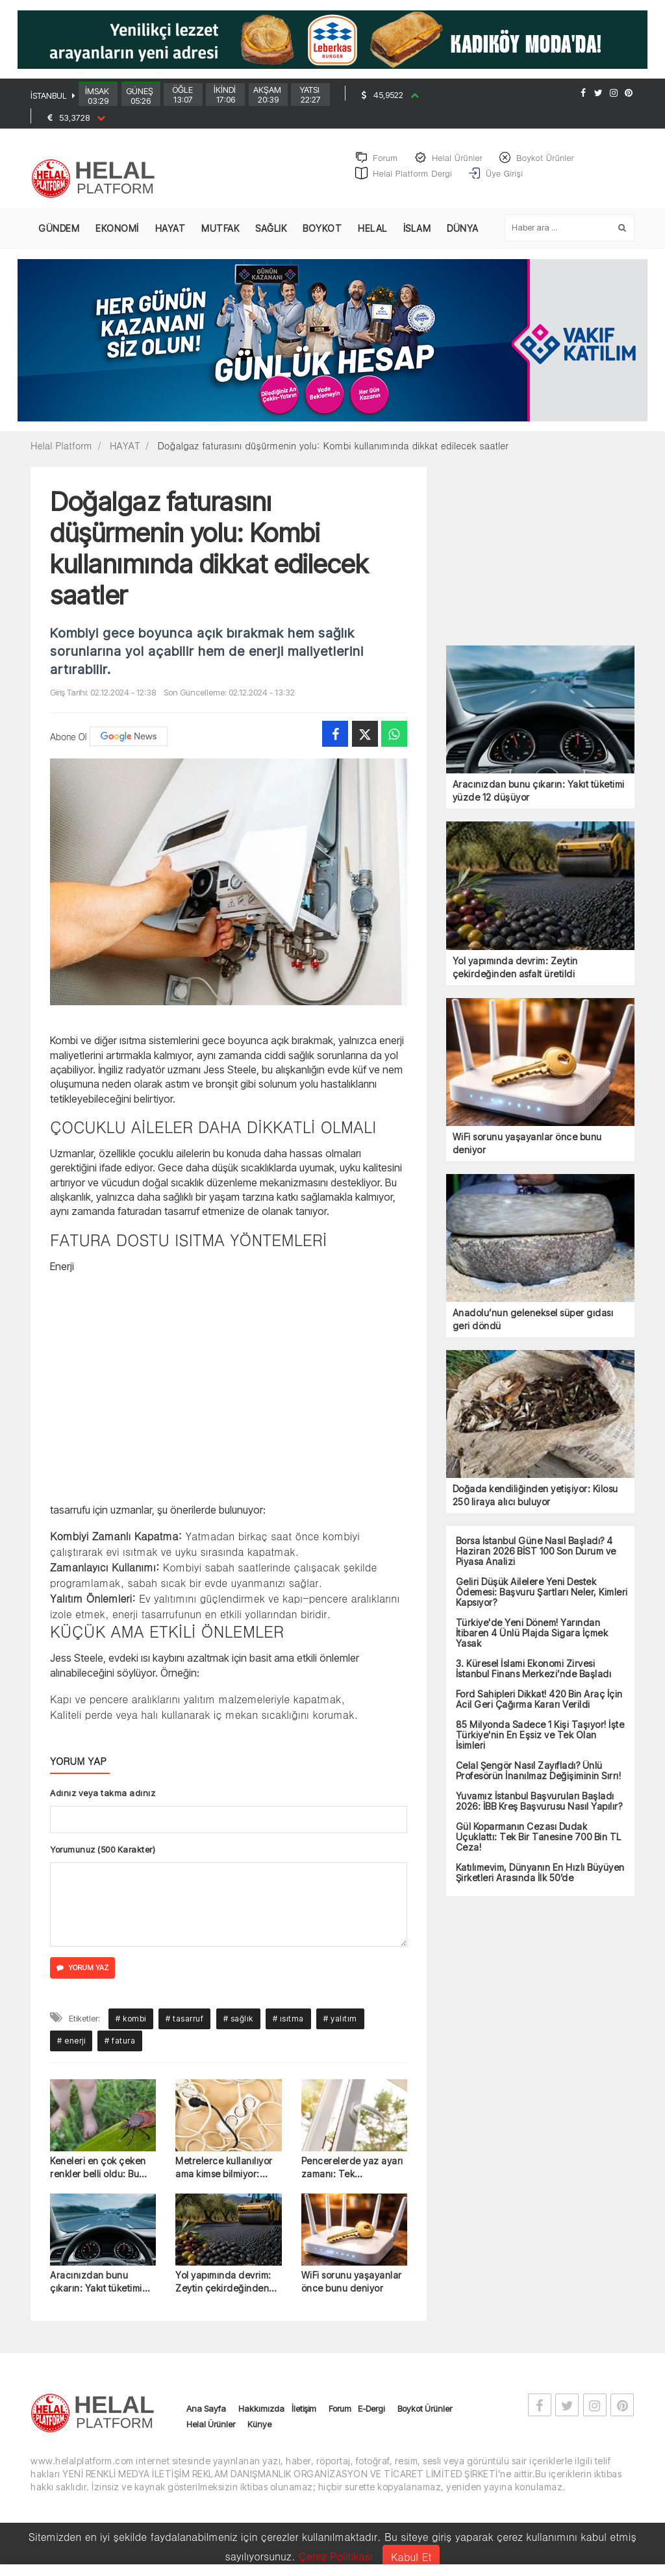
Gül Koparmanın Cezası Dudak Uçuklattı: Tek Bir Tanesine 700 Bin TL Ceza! (538, 1844)
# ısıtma (288, 2026)
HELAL (372, 235)
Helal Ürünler (210, 2431)
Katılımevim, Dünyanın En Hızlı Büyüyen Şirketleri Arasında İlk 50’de (540, 1879)
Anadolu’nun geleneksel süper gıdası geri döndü (533, 1326)
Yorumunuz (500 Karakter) (102, 1856)
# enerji (71, 2048)
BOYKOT (322, 235)
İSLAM (417, 235)
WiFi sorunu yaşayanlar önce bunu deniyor (351, 2289)
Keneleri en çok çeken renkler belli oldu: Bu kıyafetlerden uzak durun (98, 2175)
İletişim (304, 2415)
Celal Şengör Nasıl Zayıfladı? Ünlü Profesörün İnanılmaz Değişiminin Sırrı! (538, 1778)
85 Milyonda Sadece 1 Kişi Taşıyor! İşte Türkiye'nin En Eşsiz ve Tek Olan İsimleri (540, 1742)
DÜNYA (463, 235)
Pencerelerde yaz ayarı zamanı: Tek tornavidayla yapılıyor (352, 2175)
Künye (259, 2431)
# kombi (131, 2026)
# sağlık (238, 2026)
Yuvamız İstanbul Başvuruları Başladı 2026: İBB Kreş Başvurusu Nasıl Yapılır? (539, 1808)
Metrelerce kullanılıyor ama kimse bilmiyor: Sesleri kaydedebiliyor (224, 2175)
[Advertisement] (228, 1393)
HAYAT (170, 235)
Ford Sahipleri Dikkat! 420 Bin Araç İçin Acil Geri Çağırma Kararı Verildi (539, 1706)
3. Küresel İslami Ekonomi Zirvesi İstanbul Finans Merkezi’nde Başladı (534, 1676)
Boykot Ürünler (424, 2415)
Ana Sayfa (206, 2415)
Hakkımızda (261, 2415)
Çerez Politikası (336, 2556)
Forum (340, 2415)
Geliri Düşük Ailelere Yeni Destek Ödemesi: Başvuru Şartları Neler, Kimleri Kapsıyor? (542, 1599)
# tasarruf (184, 2026)
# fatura (120, 2048)
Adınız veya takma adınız (102, 1800)
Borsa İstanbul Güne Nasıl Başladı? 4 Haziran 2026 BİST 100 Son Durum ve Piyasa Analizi (536, 1558)
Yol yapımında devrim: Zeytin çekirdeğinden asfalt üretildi (223, 2289)
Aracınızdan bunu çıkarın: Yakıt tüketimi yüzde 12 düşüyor (96, 2289)
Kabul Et (411, 2556)
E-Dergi (371, 2415)
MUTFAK (220, 235)
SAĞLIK (270, 235)
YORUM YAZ (82, 1974)
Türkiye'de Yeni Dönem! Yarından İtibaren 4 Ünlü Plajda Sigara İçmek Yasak (532, 1640)
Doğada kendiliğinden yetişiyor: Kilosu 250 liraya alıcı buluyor (535, 1502)
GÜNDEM (58, 235)
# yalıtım (340, 2026)
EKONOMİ (117, 235)
